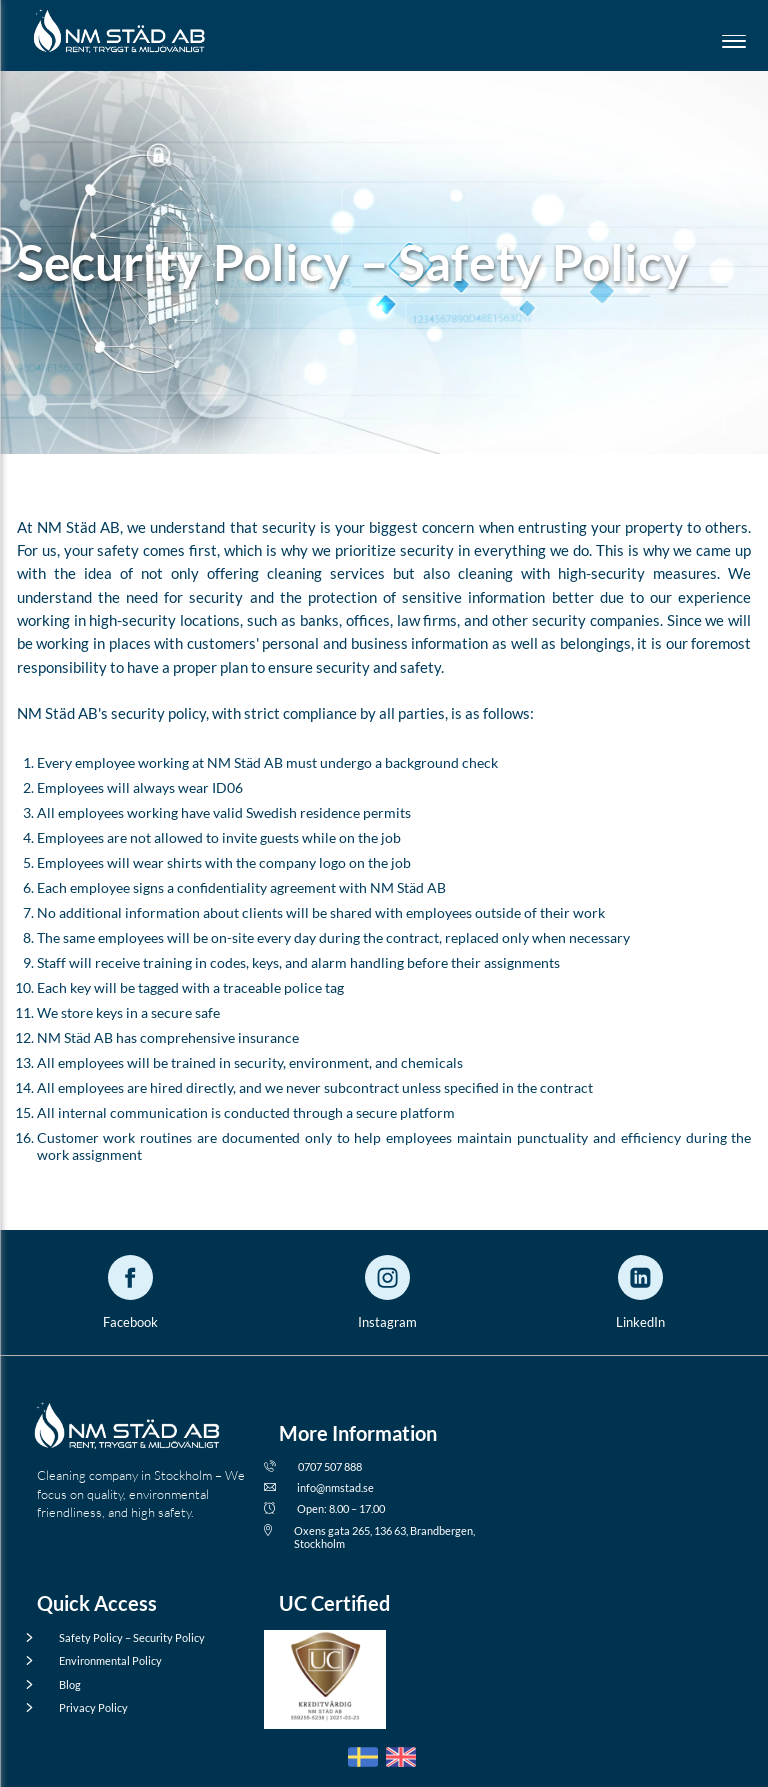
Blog (59, 1684)
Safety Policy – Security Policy (121, 1637)
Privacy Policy (82, 1707)
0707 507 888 (320, 1466)
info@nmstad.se (326, 1487)
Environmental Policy (99, 1660)
